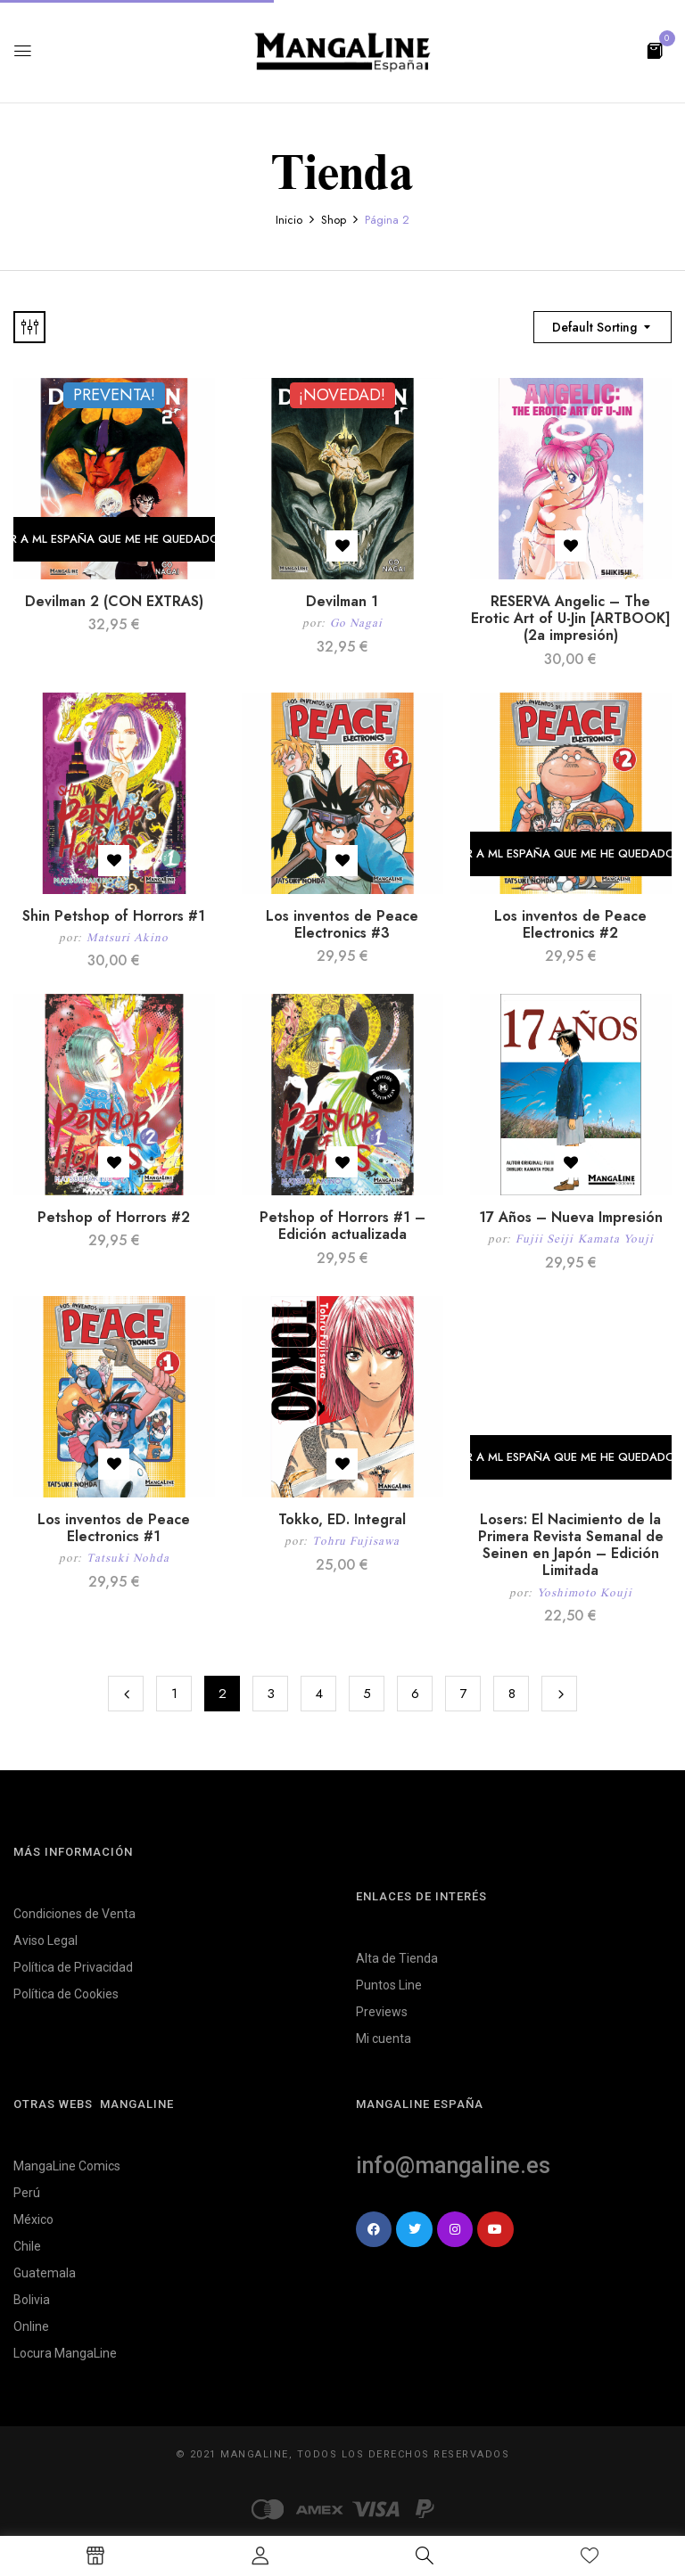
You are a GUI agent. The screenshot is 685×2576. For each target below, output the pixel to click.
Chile (27, 2246)
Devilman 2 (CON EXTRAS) (114, 601)
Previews (382, 2012)
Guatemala (44, 2273)
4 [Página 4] (319, 1693)
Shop (333, 219)
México (33, 2219)
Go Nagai (356, 622)
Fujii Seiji (545, 1238)
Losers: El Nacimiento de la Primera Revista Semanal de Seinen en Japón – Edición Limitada (571, 1545)
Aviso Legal (45, 1940)
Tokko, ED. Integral (342, 1519)
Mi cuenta (383, 2038)
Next (559, 1693)
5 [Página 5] (367, 1693)
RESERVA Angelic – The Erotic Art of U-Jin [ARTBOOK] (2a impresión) (571, 618)
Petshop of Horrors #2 (113, 1217)
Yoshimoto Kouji (584, 1592)
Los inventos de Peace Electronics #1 (113, 1527)
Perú (26, 2193)
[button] (655, 49)
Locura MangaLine (65, 2353)
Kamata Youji (616, 1238)
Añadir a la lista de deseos (342, 546)
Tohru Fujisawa (356, 1540)
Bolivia (31, 2300)
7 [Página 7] (463, 1693)
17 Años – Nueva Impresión (571, 1217)
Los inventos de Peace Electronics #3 (342, 924)
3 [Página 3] (271, 1693)
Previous (126, 1693)
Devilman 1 (342, 601)
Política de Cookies (66, 1994)
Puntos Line (389, 1985)
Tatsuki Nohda (128, 1557)
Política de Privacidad (73, 1967)
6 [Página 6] (415, 1693)
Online (31, 2326)
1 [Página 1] (174, 1693)
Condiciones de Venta (74, 1914)
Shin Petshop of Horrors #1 (113, 916)
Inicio (289, 219)
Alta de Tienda (397, 1958)
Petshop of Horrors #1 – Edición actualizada (342, 1225)
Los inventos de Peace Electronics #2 (570, 924)
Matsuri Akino (128, 937)
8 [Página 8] (512, 1693)
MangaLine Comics (66, 2166)
